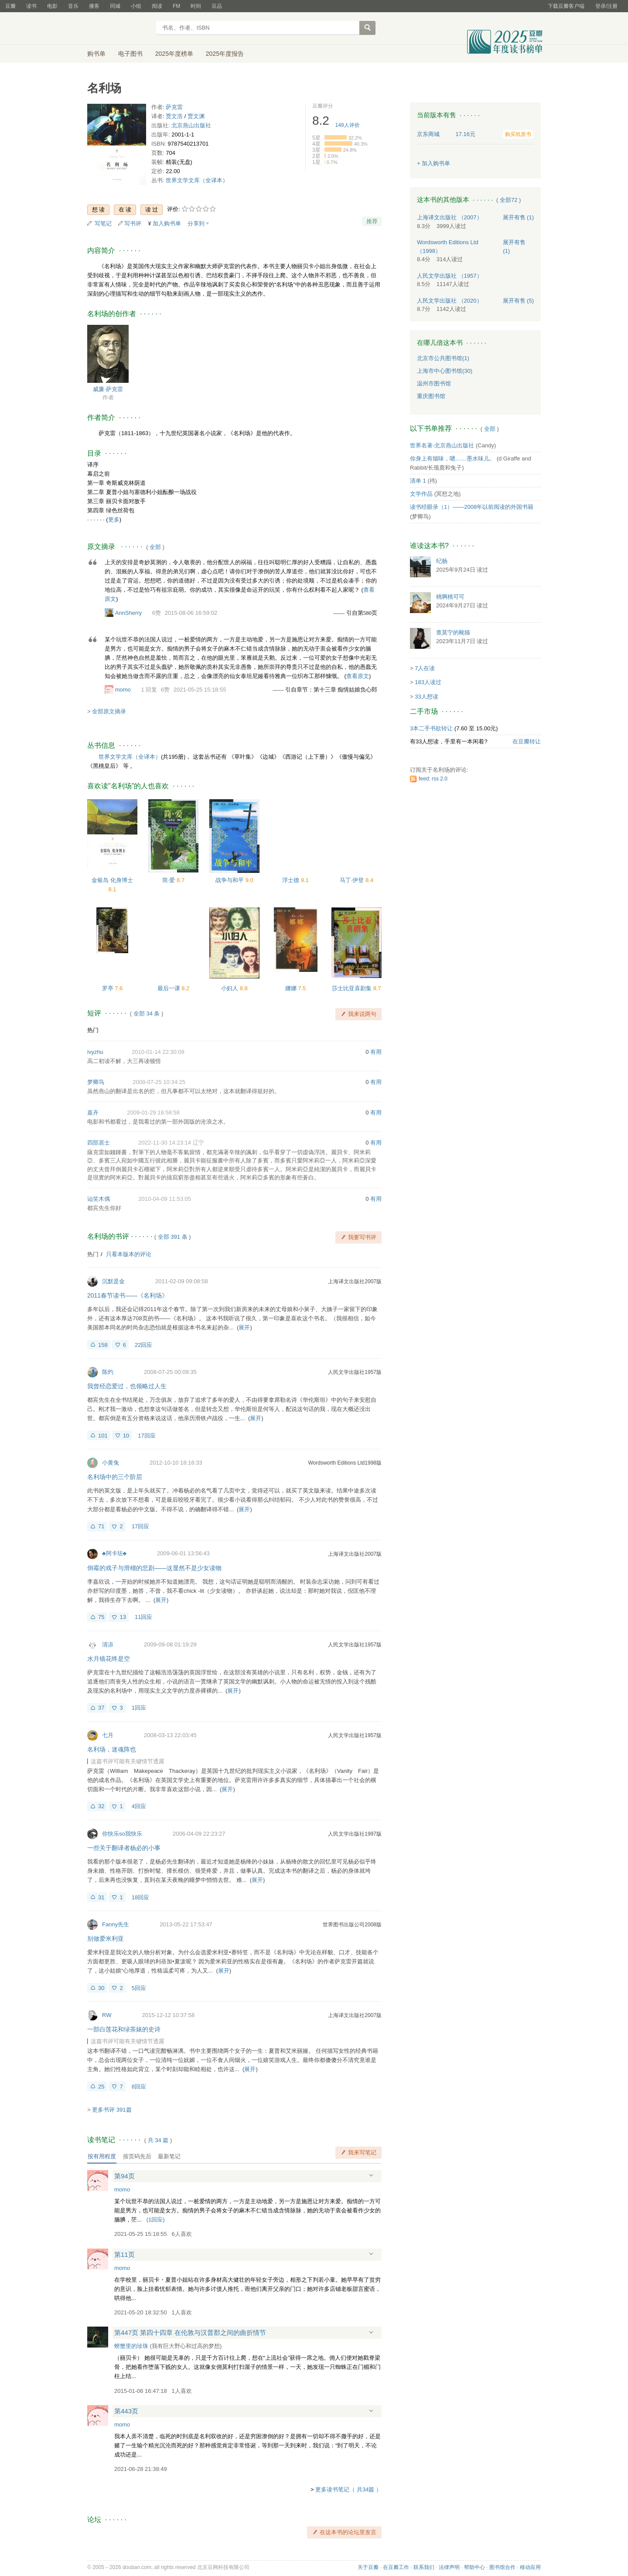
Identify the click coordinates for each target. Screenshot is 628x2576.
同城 (115, 6)
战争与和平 (230, 880)
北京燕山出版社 (191, 125)
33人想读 (426, 696)
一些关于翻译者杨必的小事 (123, 1847)
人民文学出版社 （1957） (449, 276)
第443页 (126, 2411)
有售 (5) (518, 300)
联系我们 (423, 2567)
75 (101, 1617)
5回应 (139, 1988)
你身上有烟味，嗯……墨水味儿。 (452, 458)
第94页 (124, 2176)
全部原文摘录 (109, 711)
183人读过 (428, 682)
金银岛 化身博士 (112, 880)
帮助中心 (474, 2567)
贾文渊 (196, 116)
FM (176, 6)
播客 (94, 6)
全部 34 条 (146, 1013)
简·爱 (169, 880)
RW (106, 2015)
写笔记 (103, 223)
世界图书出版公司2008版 (352, 1925)
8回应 (139, 2086)
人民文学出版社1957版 (355, 1372)
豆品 (217, 6)
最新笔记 (169, 2156)
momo (123, 689)
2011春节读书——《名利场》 (127, 1295)
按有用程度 (102, 2156)
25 (101, 2086)
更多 (113, 519)
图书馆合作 (502, 2567)
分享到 (196, 223)
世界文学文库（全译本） (197, 180)
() (156, 2219)
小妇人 (230, 988)
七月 (107, 1735)
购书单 (96, 53)
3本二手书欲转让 (431, 728)
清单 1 (418, 480)
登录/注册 (606, 6)
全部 (155, 547)
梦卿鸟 (95, 1082)
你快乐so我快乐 (122, 1833)
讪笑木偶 (98, 1199)
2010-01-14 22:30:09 (158, 1052)
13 (122, 1617)
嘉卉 (93, 1112)
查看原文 (357, 676)
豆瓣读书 (118, 29)
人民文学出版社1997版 (355, 1834)
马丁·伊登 (352, 880)
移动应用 (530, 2567)
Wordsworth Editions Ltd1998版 (345, 1463)
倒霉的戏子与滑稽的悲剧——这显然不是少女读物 (154, 1567)
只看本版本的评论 (128, 1254)
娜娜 (291, 988)
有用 (376, 1052)
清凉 (107, 1644)
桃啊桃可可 (450, 596)
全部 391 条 (173, 1236)
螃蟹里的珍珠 (131, 2346)
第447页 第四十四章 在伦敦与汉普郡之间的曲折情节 (190, 2332)
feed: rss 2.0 (433, 779)
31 (101, 1897)
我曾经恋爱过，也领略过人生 (127, 1386)
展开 (244, 1327)
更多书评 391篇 (111, 2109)
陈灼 (107, 1372)
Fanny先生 (115, 1924)
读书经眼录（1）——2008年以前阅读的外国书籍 (471, 507)
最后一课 (169, 988)
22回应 (143, 1345)
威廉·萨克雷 (108, 389)
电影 (52, 6)
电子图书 (130, 53)
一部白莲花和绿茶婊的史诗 (123, 2029)
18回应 (140, 1897)
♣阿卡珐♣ (114, 1553)
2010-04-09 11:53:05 (164, 1199)
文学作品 (421, 494)
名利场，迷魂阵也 (111, 1749)
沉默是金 (113, 1281)
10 (126, 1435)
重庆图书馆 (431, 396)
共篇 (158, 2140)
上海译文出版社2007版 (355, 1281)
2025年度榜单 (174, 53)
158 (103, 1345)
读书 (31, 6)
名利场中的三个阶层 (114, 1476)
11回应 (143, 1617)
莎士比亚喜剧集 (352, 988)
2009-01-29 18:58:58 (153, 1112)
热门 (93, 1030)
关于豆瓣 (368, 2567)
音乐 (73, 6)
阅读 (157, 6)
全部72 (508, 200)
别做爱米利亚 (105, 1938)
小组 (136, 6)
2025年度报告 (225, 53)
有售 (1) (518, 217)
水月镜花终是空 (108, 1658)
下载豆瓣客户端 (566, 6)
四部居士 (98, 1142)
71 (101, 1526)
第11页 (124, 2254)
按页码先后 (137, 2156)
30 (101, 1988)
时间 (196, 6)
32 (101, 1806)
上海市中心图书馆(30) (444, 371)
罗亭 (108, 988)
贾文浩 (174, 116)
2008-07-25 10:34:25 (159, 1082)
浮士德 (291, 880)
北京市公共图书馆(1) (443, 358)
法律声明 (449, 2567)
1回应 (139, 1707)
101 (103, 1435)
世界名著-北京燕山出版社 (442, 445)
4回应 (139, 1806)
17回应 (146, 1435)
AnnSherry (128, 613)
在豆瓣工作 (396, 2567)
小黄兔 (110, 1462)
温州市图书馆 (434, 383)
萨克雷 (174, 107)
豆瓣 (10, 6)
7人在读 (425, 668)
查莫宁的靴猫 (453, 632)
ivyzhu (95, 1052)
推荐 (372, 221)
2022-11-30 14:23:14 (164, 1142)
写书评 (132, 223)
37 (101, 1707)
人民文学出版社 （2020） (449, 300)
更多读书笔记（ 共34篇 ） (348, 2489)
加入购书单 (167, 223)
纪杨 (441, 561)
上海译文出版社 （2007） (449, 217)
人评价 (347, 125)
